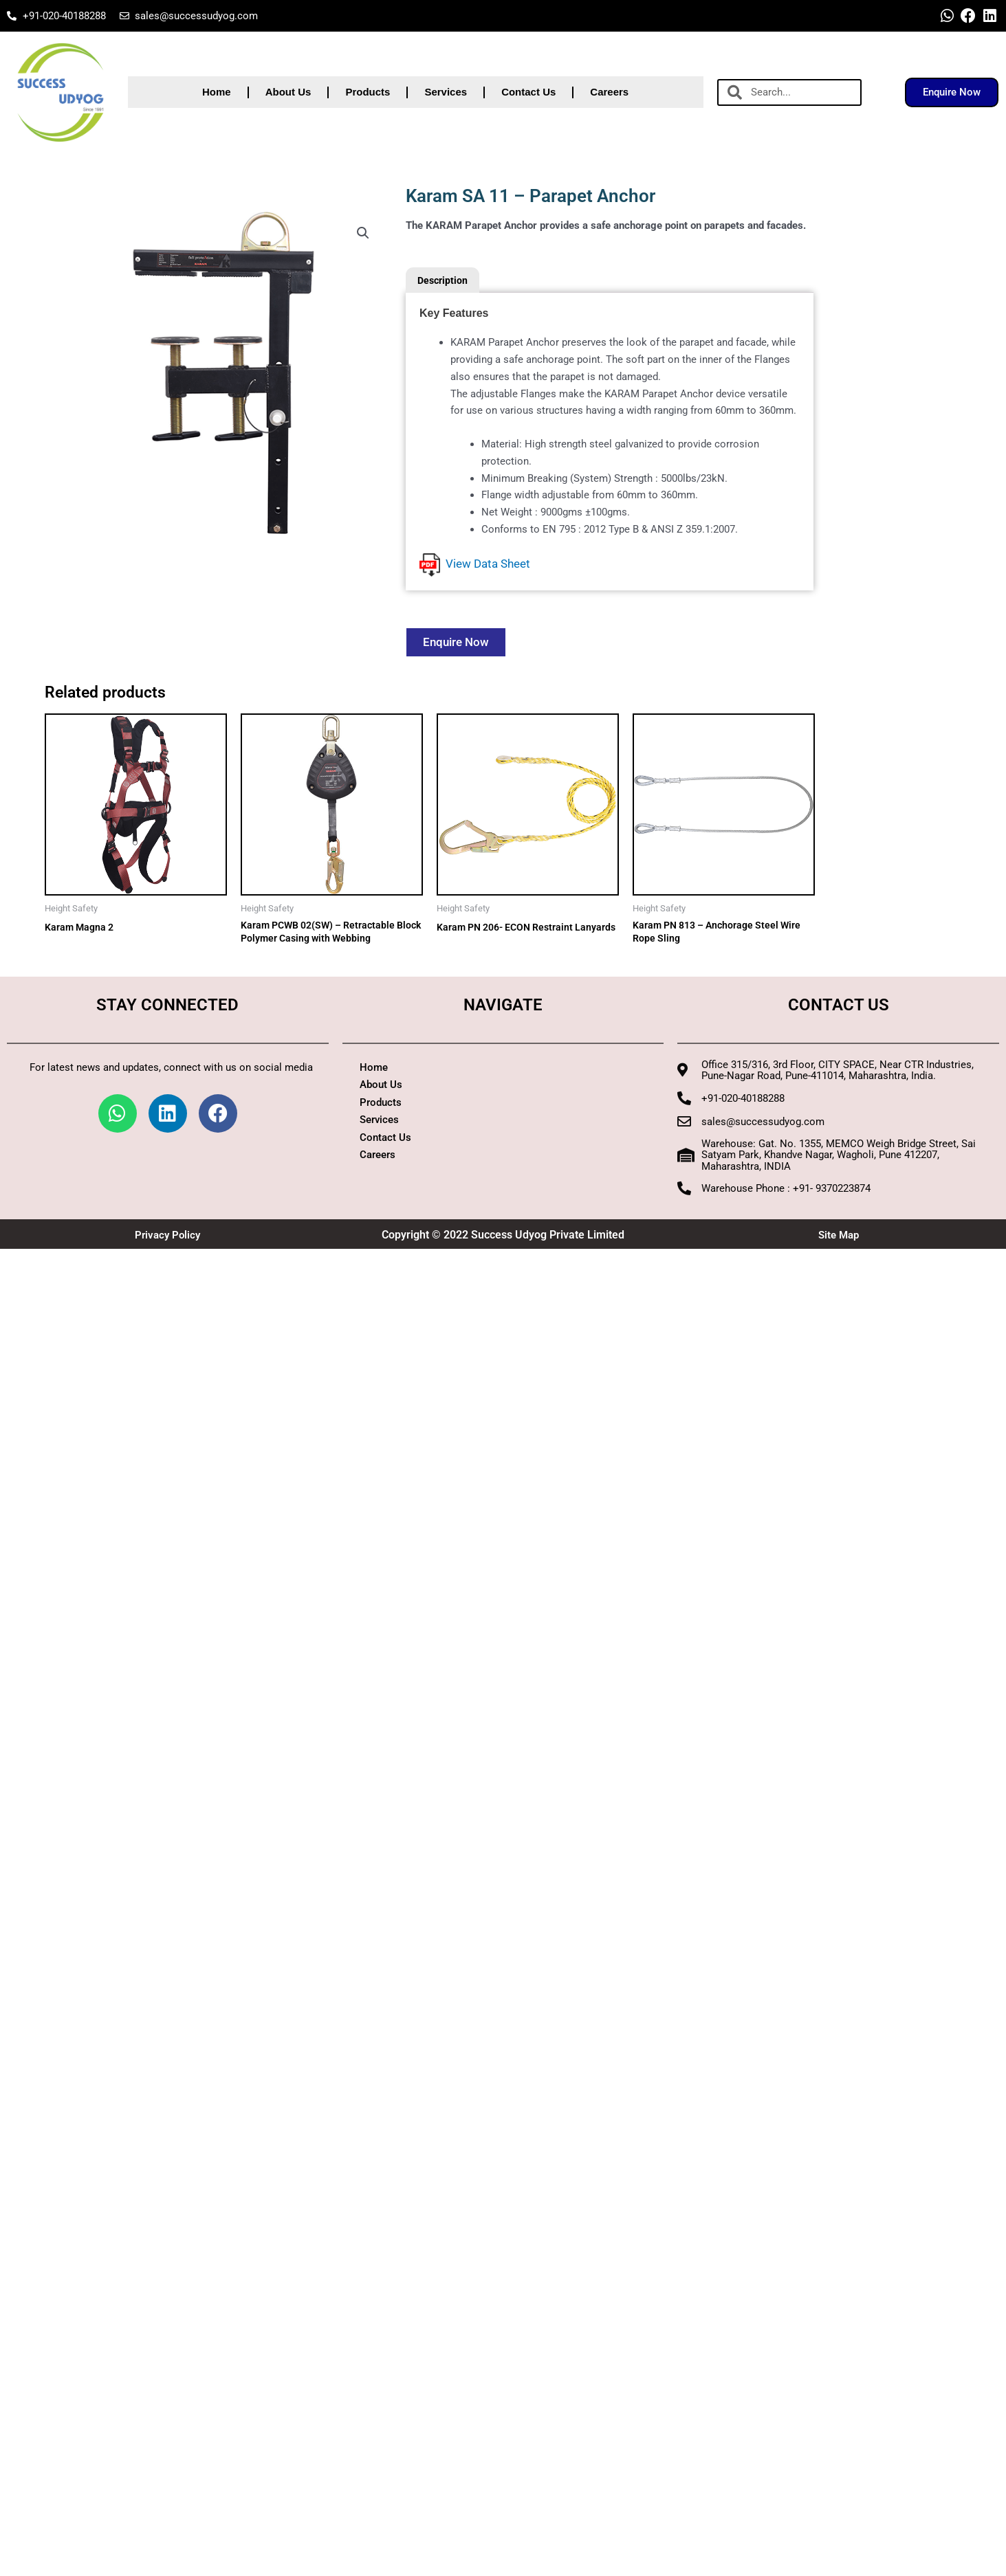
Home (216, 92)
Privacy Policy (167, 1238)
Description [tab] (444, 280)
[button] (362, 233)
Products (367, 92)
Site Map (838, 1238)
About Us (288, 92)
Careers (609, 92)
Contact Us (528, 92)
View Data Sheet (474, 565)
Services (445, 92)
